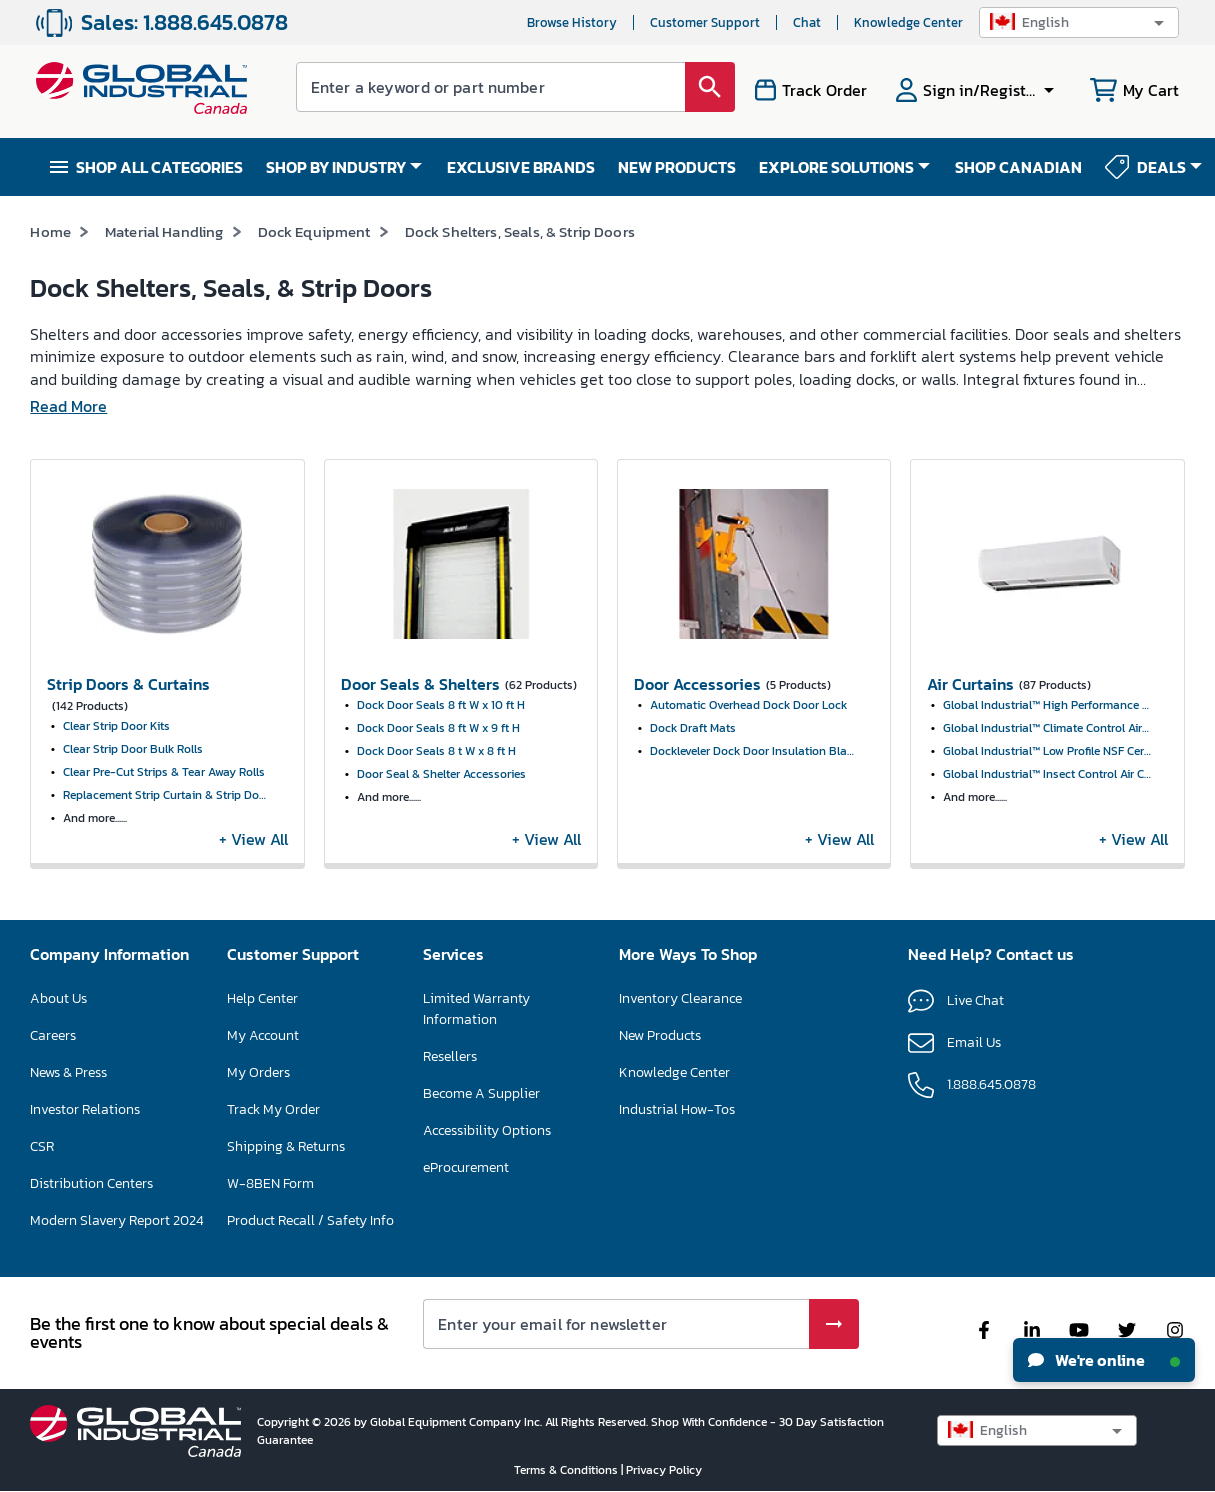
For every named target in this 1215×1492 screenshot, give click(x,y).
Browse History (572, 22)
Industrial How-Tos (677, 1109)
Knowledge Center (908, 22)
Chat (807, 22)
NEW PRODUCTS (677, 167)
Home (50, 231)
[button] (1079, 22)
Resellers (450, 1056)
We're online (1104, 1360)
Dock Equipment (314, 231)
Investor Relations (85, 1109)
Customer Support (705, 22)
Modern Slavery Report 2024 (117, 1220)
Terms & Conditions (567, 1470)
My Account (263, 1035)
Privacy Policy (664, 1470)
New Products (660, 1035)
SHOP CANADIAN (1018, 167)
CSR (42, 1146)
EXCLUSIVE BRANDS (521, 167)
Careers (53, 1035)
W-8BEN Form (270, 1183)
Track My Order (273, 1109)
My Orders (258, 1072)
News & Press (68, 1072)
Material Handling (164, 231)
